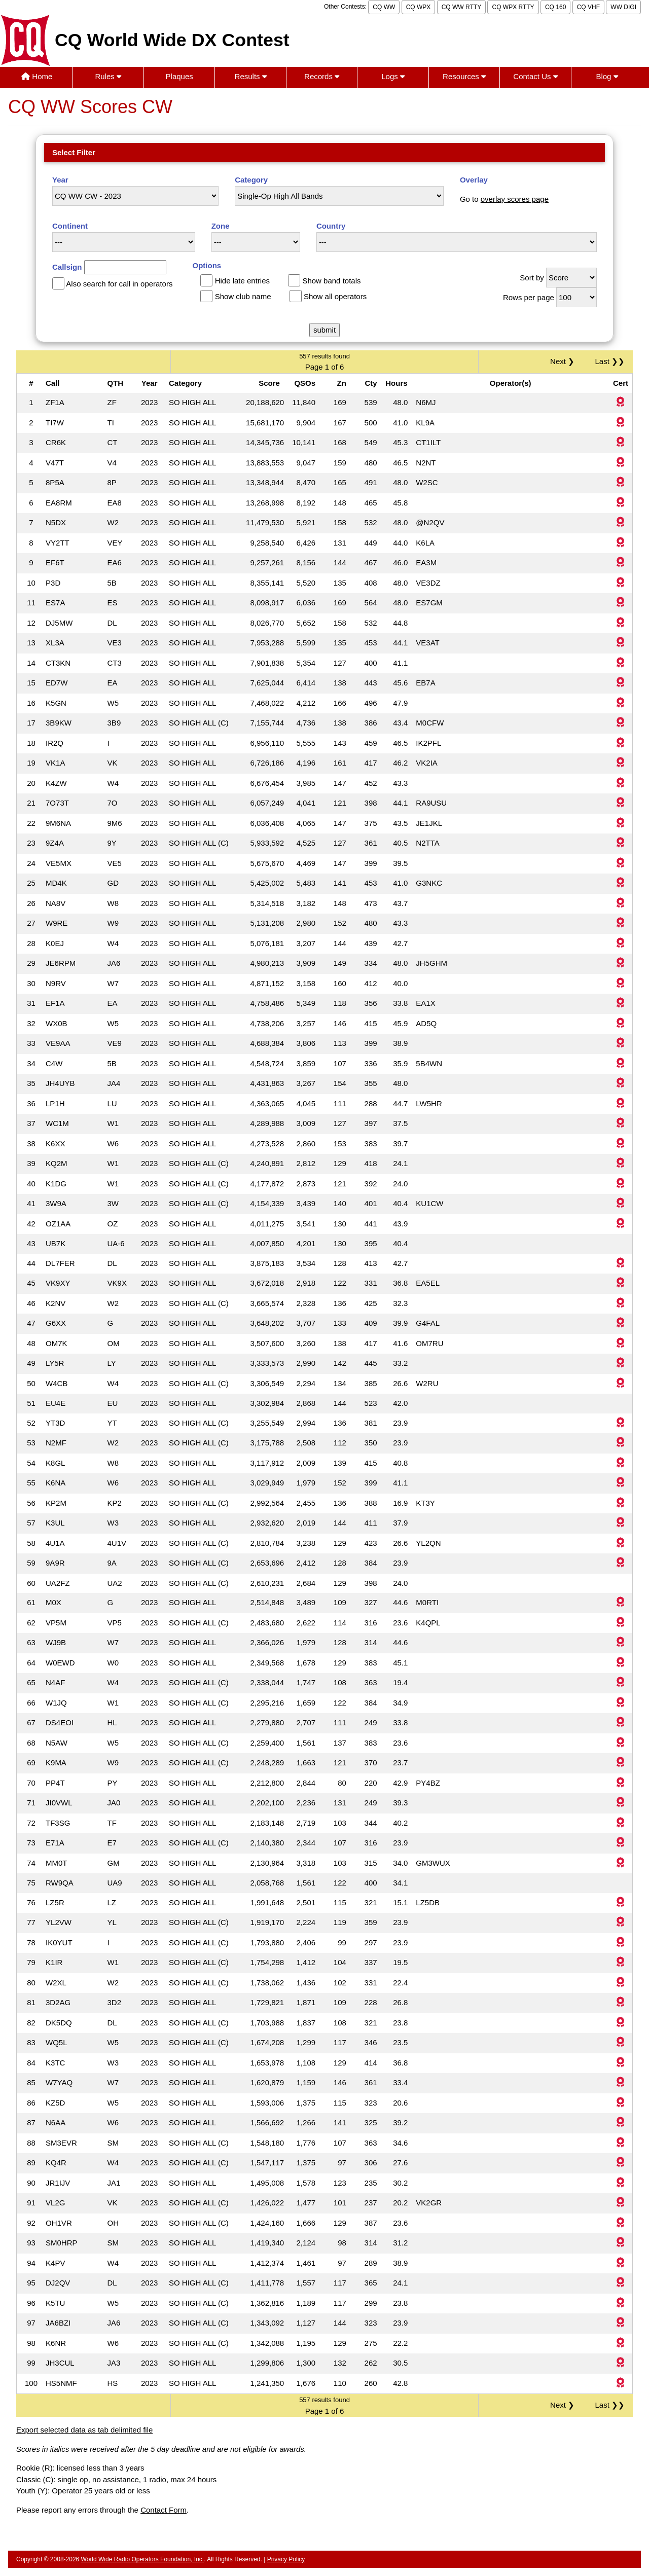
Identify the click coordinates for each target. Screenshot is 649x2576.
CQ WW (384, 7)
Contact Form (163, 2510)
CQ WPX (418, 7)
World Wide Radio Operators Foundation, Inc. (142, 2559)
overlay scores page (515, 199)
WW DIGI (623, 7)
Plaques (179, 76)
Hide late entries (242, 280)
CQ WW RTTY (461, 7)
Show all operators (335, 296)
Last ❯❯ (610, 361)
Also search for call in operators (119, 283)
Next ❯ (564, 361)
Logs (393, 76)
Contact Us (535, 76)
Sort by (532, 277)
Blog (607, 76)
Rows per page (528, 297)
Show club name (243, 296)
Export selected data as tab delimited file (84, 2429)
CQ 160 (555, 7)
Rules (108, 76)
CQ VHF (588, 7)
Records (321, 76)
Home (36, 76)
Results (251, 76)
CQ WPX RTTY (513, 7)
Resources (464, 76)
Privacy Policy (286, 2559)
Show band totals (331, 280)
